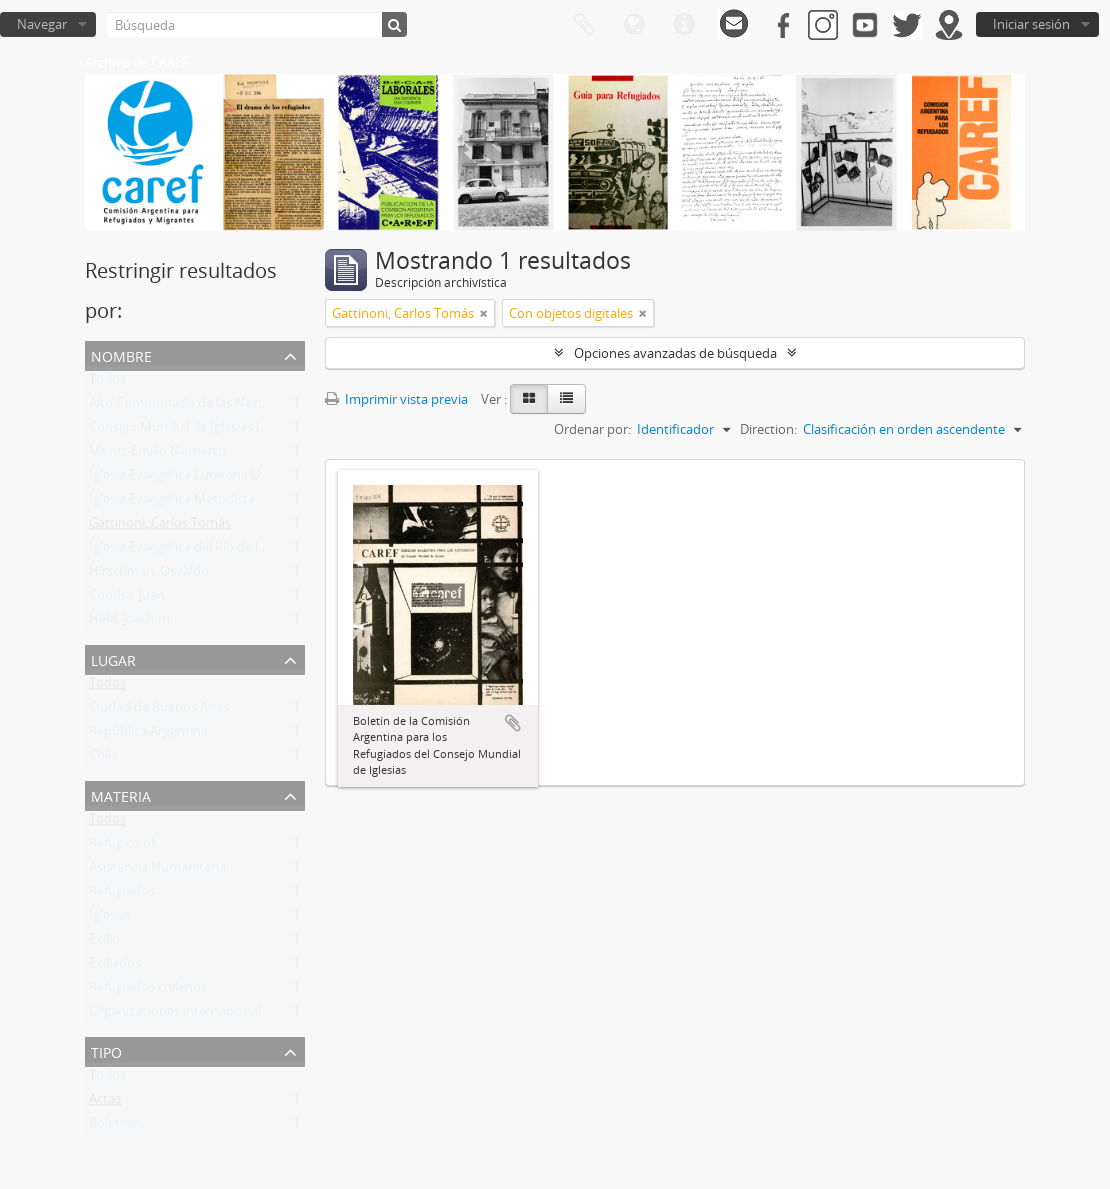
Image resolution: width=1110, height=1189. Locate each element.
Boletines (116, 1127)
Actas (105, 1103)
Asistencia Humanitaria (157, 871)
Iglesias (110, 919)
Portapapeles (584, 25)
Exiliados (115, 967)
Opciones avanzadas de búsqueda (675, 353)
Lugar (113, 658)
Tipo (106, 1050)
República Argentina (148, 735)
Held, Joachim (129, 623)
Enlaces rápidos (684, 25)
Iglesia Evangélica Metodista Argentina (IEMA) (223, 503)
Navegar (42, 24)
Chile (103, 759)
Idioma (634, 25)
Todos (107, 383)
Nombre (121, 354)
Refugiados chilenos (148, 991)
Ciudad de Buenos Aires (159, 711)
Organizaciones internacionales (181, 1015)
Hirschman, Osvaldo (149, 575)
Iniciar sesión (1031, 24)
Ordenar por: (592, 429)
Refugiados (122, 895)
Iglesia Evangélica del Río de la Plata (193, 551)
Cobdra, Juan (127, 599)
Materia (121, 794)
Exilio (104, 943)
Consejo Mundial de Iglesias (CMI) (188, 431)
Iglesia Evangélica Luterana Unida (187, 479)
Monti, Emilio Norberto (157, 455)
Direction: (768, 429)
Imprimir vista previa (396, 399)
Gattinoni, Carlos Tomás (160, 527)
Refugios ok (123, 847)
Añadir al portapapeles (513, 723)
